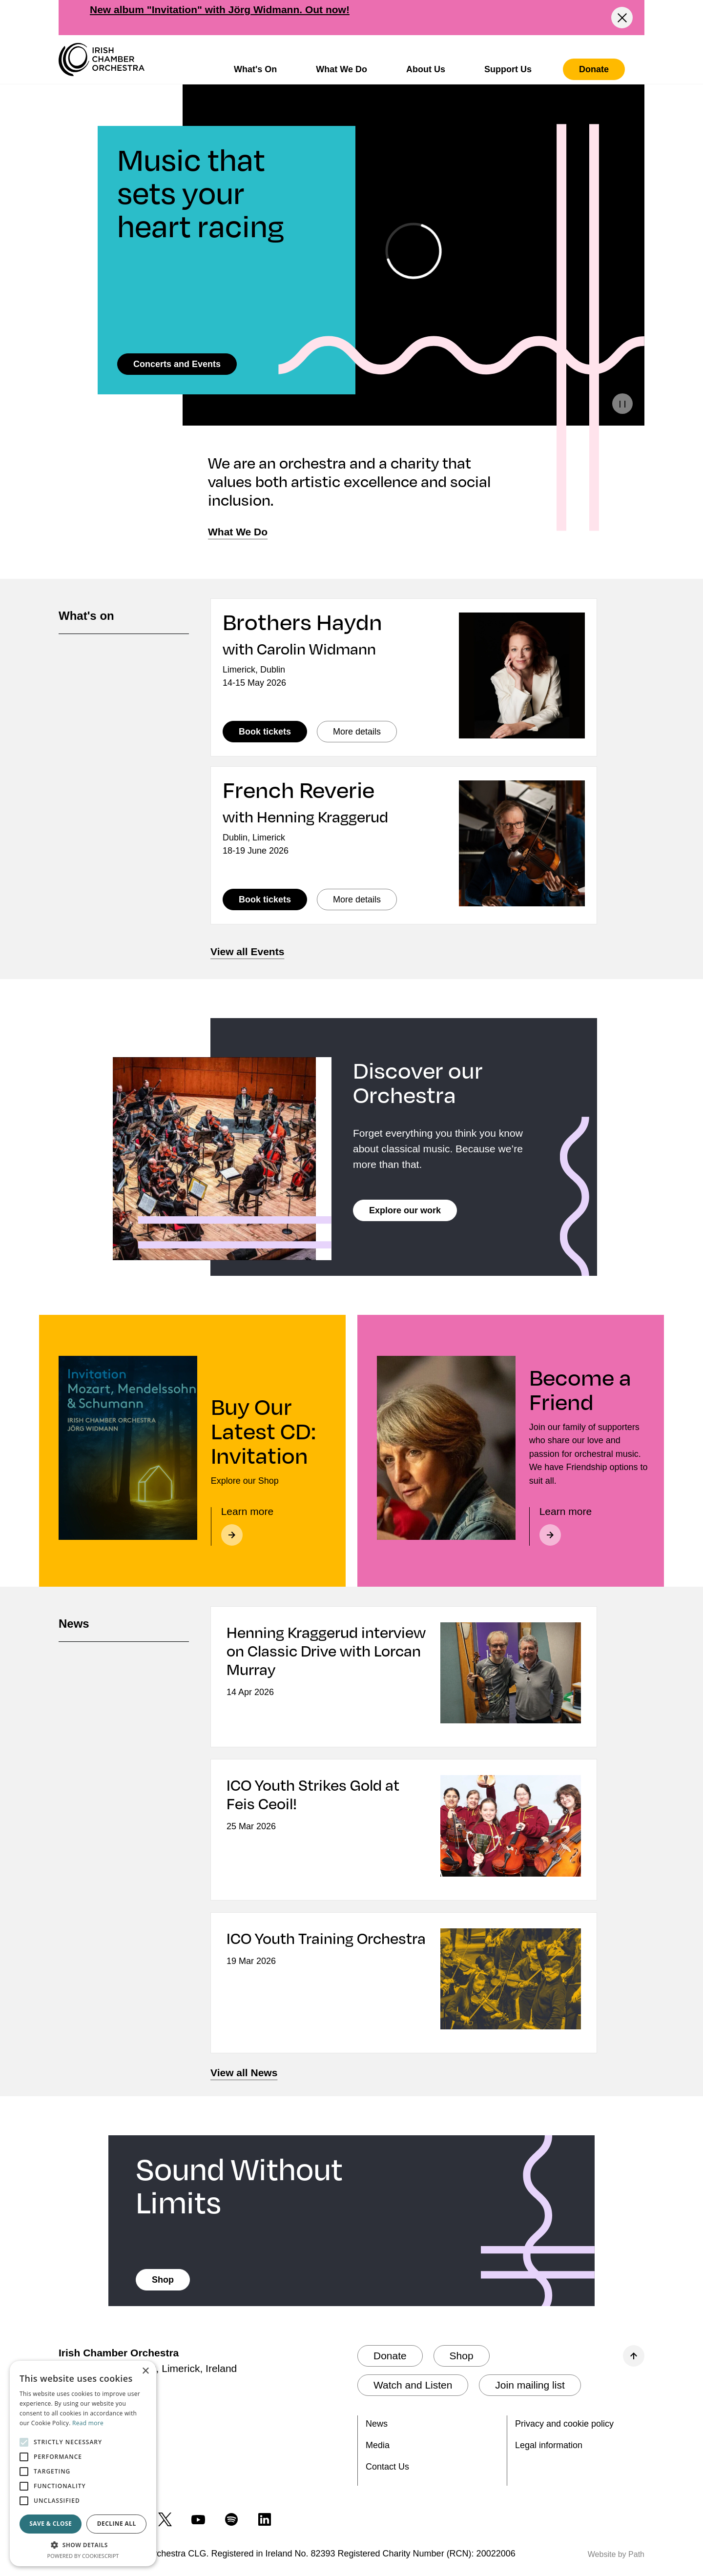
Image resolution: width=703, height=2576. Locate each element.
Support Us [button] (508, 69)
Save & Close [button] (50, 2523)
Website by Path (616, 2554)
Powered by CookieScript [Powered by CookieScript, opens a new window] (83, 2555)
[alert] (83, 2463)
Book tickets (273, 731)
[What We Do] (238, 531)
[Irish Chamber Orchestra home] (102, 59)
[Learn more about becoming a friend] (590, 1526)
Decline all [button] (116, 2523)
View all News (243, 2072)
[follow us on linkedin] (264, 2519)
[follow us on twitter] (165, 2519)
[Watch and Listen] (412, 2385)
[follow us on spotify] (231, 2519)
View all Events (247, 951)
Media (378, 2445)
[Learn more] (272, 1526)
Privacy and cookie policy (564, 2424)
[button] (83, 2545)
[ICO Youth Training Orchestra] (327, 1948)
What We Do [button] (341, 69)
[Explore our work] (405, 1210)
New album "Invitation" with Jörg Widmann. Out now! (220, 9)
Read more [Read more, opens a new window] (87, 2423)
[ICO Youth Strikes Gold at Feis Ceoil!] (327, 1804)
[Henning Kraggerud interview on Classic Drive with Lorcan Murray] (327, 1660)
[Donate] (594, 69)
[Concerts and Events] (177, 364)
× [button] (145, 2371)
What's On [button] (255, 69)
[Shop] (163, 2279)
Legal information (548, 2445)
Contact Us (387, 2467)
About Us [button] (425, 69)
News (377, 2424)
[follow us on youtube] (198, 2519)
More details (365, 731)
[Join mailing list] (529, 2385)
